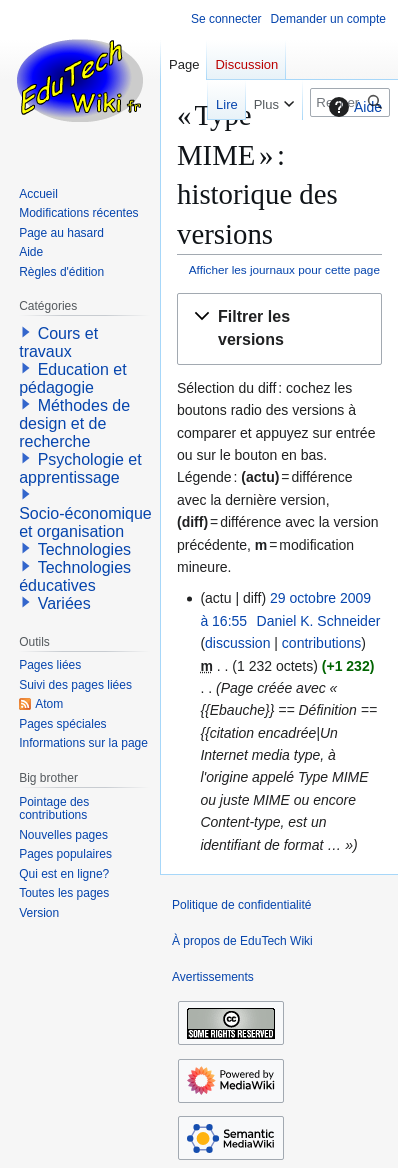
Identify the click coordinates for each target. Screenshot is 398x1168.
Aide (353, 107)
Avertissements (213, 977)
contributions (321, 643)
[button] (279, 329)
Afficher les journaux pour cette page (284, 269)
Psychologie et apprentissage (80, 468)
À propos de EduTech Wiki (242, 941)
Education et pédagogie (72, 378)
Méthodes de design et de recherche (74, 423)
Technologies (84, 549)
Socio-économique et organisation (85, 522)
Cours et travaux (58, 342)
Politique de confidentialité (241, 905)
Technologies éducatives (75, 576)
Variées (64, 603)
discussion (237, 643)
